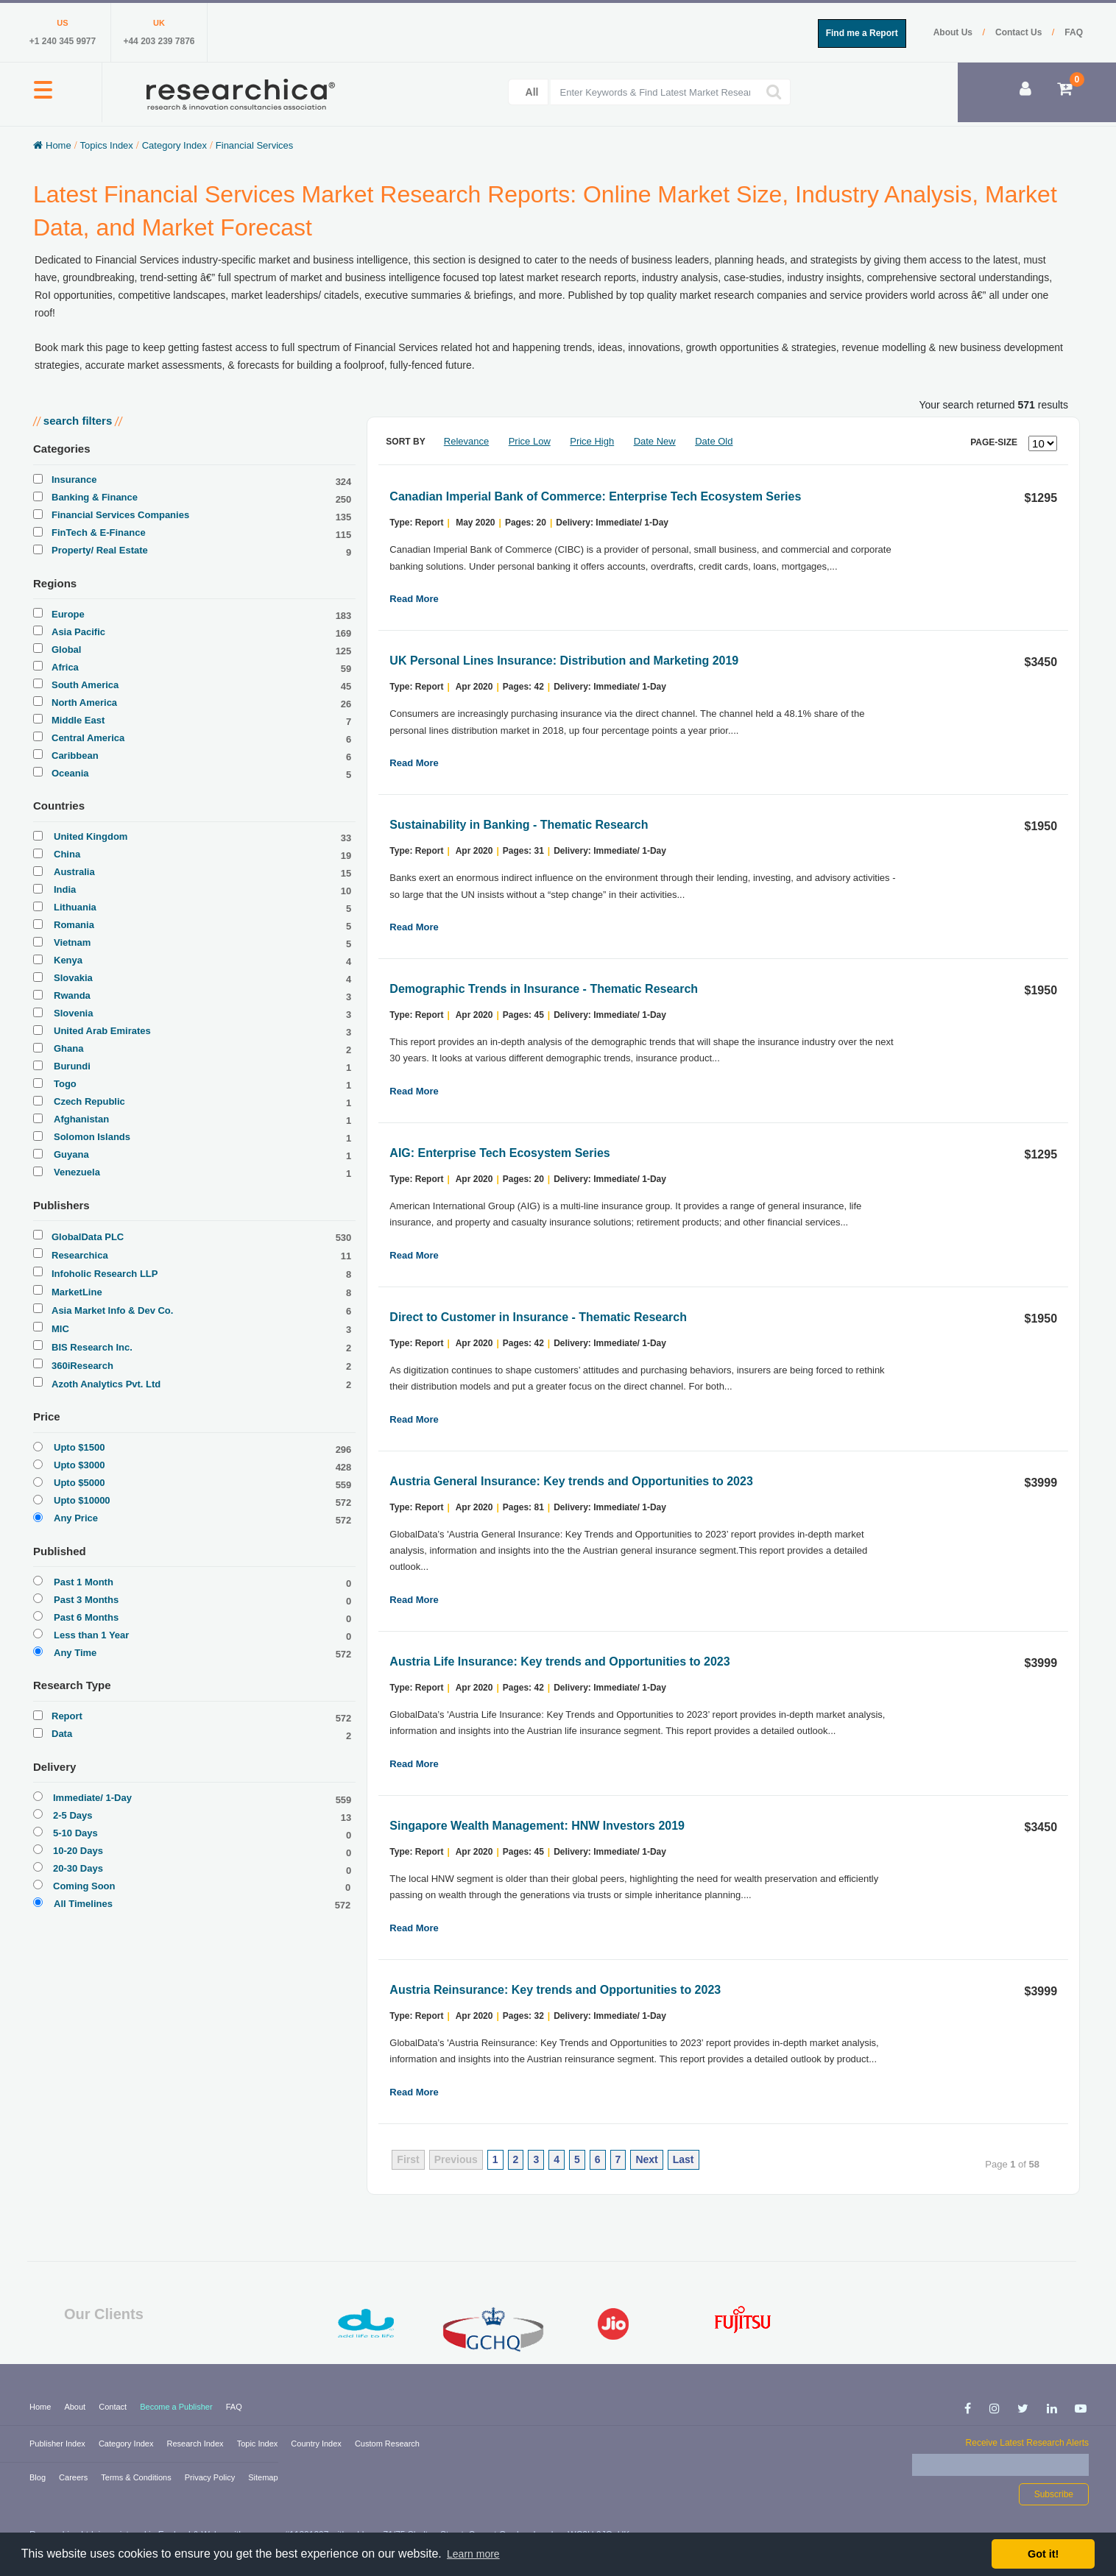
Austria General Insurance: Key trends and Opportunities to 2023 (570, 1481)
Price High (592, 441)
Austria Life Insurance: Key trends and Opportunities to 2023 (559, 1661)
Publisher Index (58, 2443)
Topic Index (258, 2443)
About (76, 2406)
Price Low (530, 441)
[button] (43, 97)
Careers (74, 2477)
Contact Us (1020, 32)
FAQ (1073, 32)
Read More (413, 598)
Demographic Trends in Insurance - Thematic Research (543, 989)
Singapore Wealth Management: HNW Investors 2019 (537, 1825)
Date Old (713, 441)
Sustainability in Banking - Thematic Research (518, 824)
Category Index (127, 2443)
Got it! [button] (1043, 2554)
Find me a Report (862, 33)
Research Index (196, 2443)
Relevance (466, 441)
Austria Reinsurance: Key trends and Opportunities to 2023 (555, 1990)
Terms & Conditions (137, 2477)
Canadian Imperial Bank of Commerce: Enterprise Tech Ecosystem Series (595, 496)
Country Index (317, 2443)
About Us (954, 32)
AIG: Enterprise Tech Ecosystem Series (499, 1153)
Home (41, 2406)
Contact (114, 2406)
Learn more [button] (473, 2554)
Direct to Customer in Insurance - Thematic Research (538, 1317)
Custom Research (387, 2443)
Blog (38, 2477)
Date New (655, 441)
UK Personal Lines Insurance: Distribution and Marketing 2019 (563, 660)
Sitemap (263, 2477)
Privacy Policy (211, 2477)
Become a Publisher (177, 2406)
